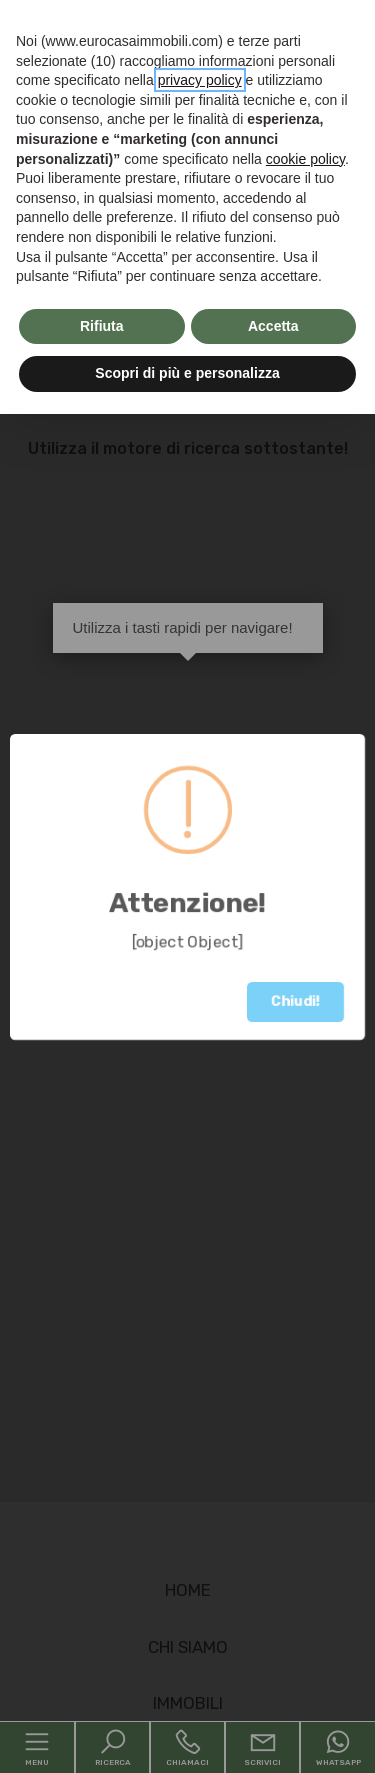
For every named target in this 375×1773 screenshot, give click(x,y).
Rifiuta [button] (102, 326)
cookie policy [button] (305, 159)
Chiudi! (295, 1001)
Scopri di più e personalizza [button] (187, 373)
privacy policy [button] (200, 80)
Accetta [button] (273, 326)
